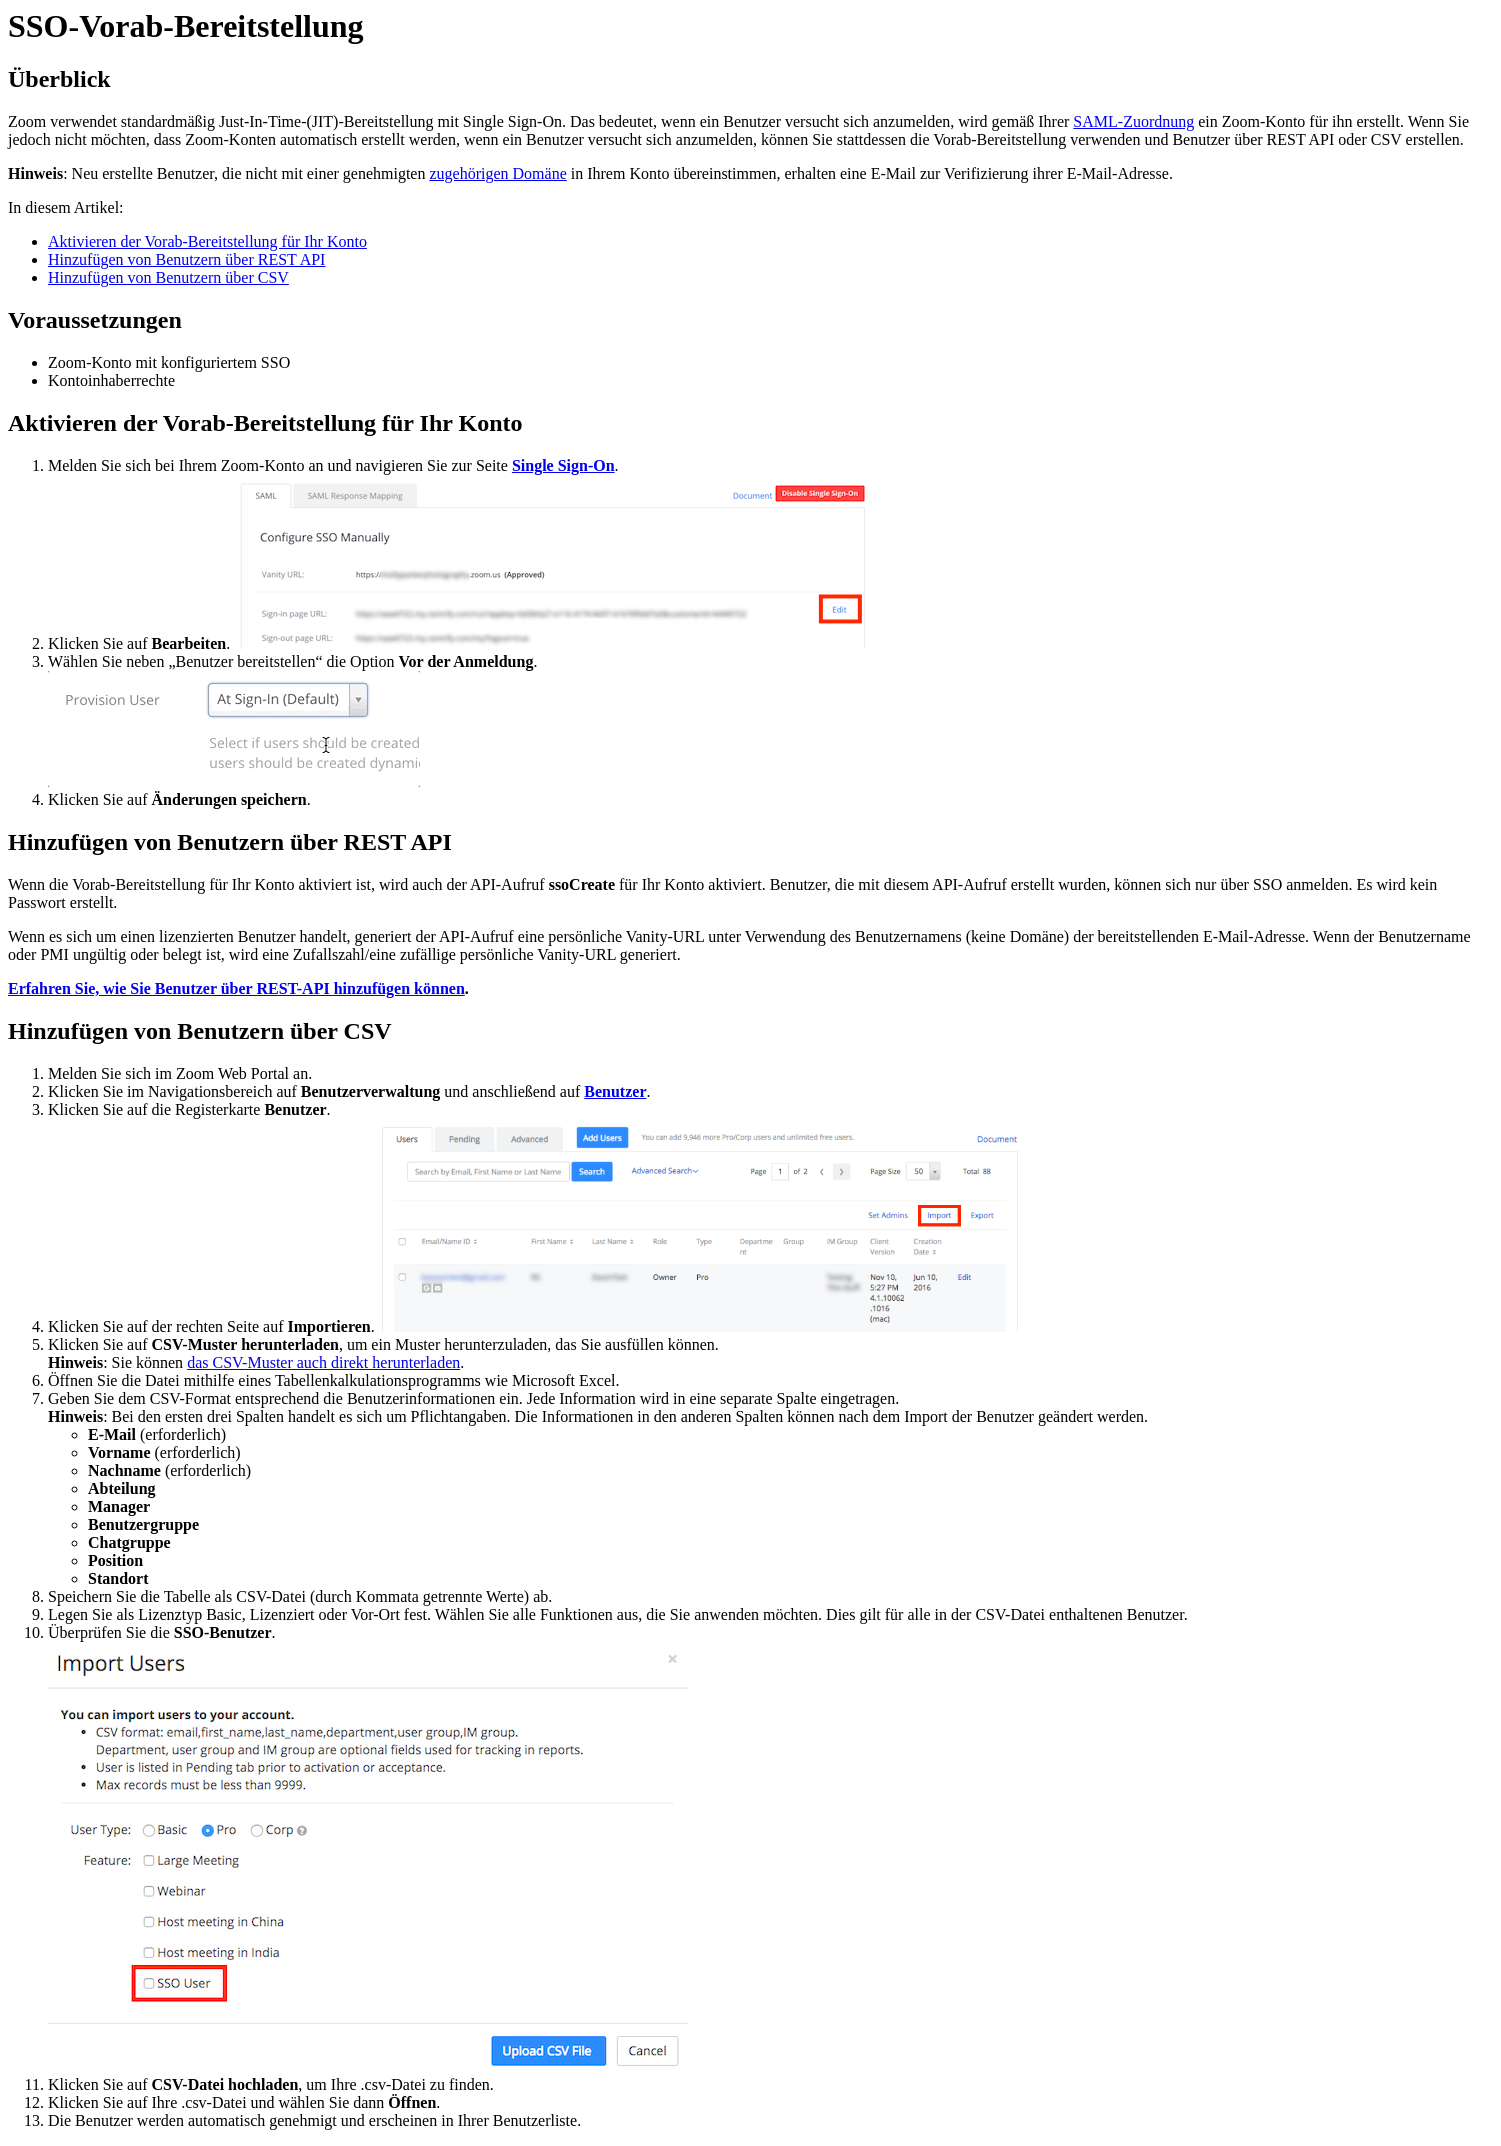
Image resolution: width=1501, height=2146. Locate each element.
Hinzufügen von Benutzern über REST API (186, 259)
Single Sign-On (563, 465)
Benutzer (615, 1091)
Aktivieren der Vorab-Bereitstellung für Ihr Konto (207, 241)
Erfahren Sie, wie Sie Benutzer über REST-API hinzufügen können (236, 988)
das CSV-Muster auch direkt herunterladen (323, 1362)
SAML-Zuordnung (1133, 121)
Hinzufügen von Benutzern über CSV (168, 277)
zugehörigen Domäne (497, 173)
